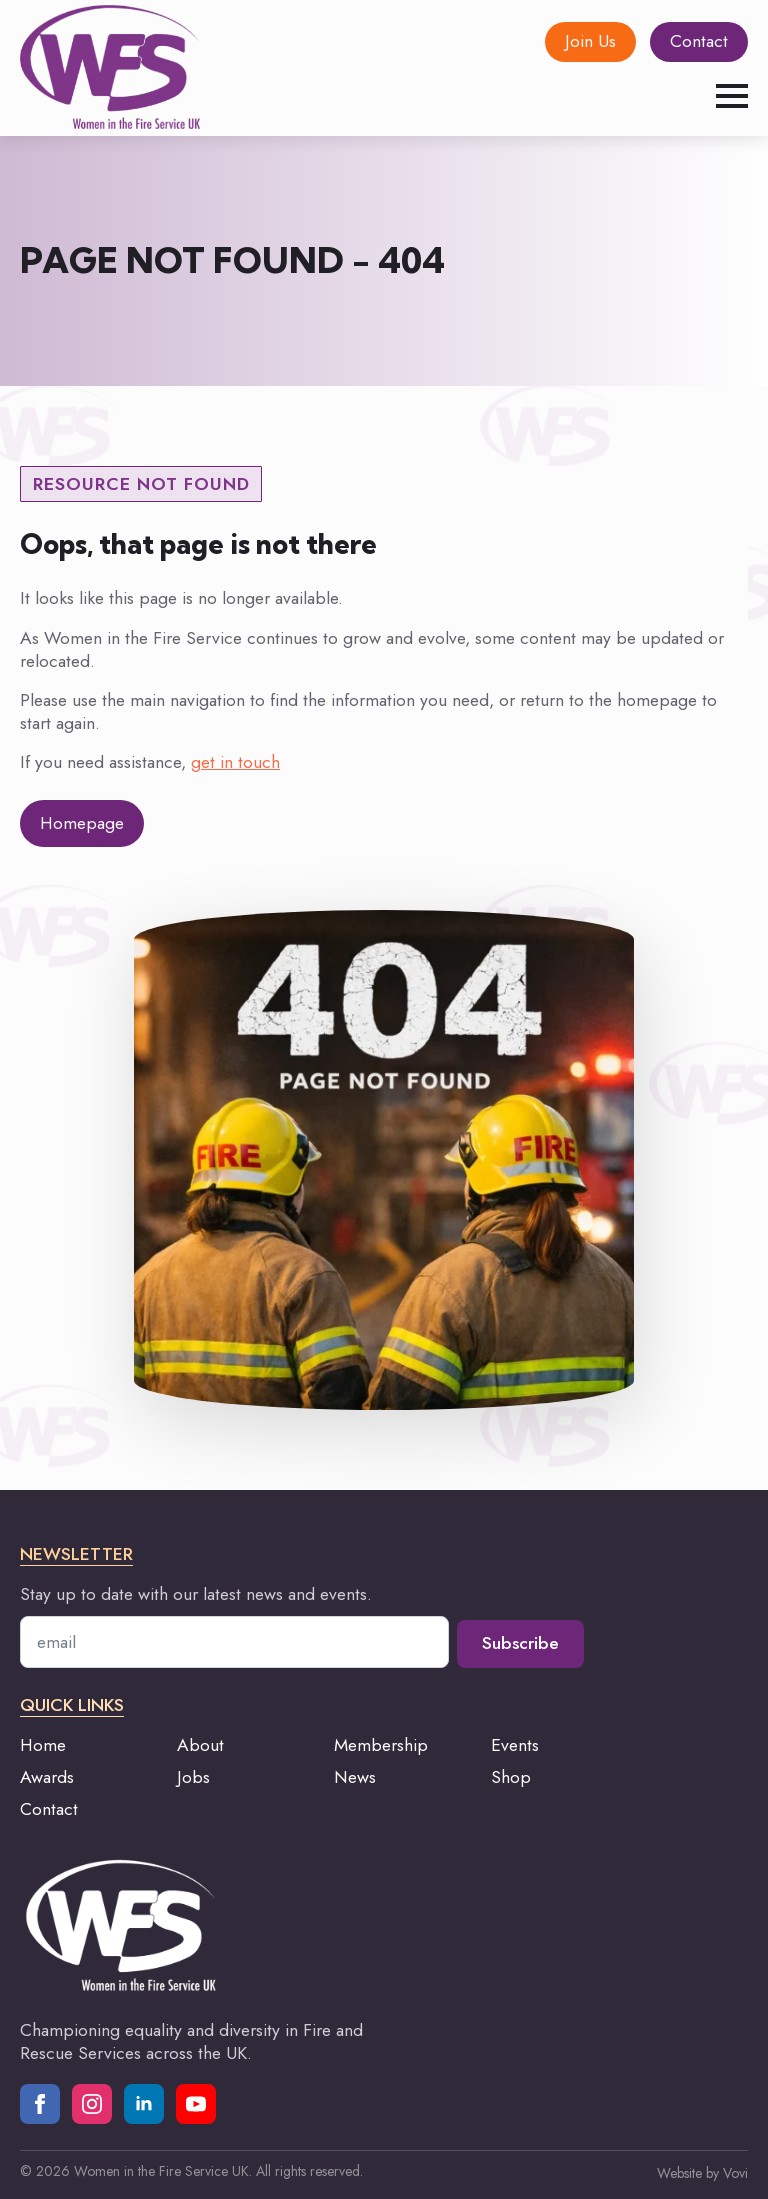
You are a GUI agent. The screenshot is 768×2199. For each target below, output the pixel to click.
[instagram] (92, 2104)
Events (515, 1745)
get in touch (235, 762)
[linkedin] (144, 2104)
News (355, 1777)
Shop (511, 1777)
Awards (47, 1777)
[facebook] (40, 2104)
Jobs (193, 1777)
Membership (381, 1745)
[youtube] (196, 2104)
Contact (49, 1809)
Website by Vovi (702, 2173)
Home (43, 1745)
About (200, 1745)
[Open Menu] (732, 96)
